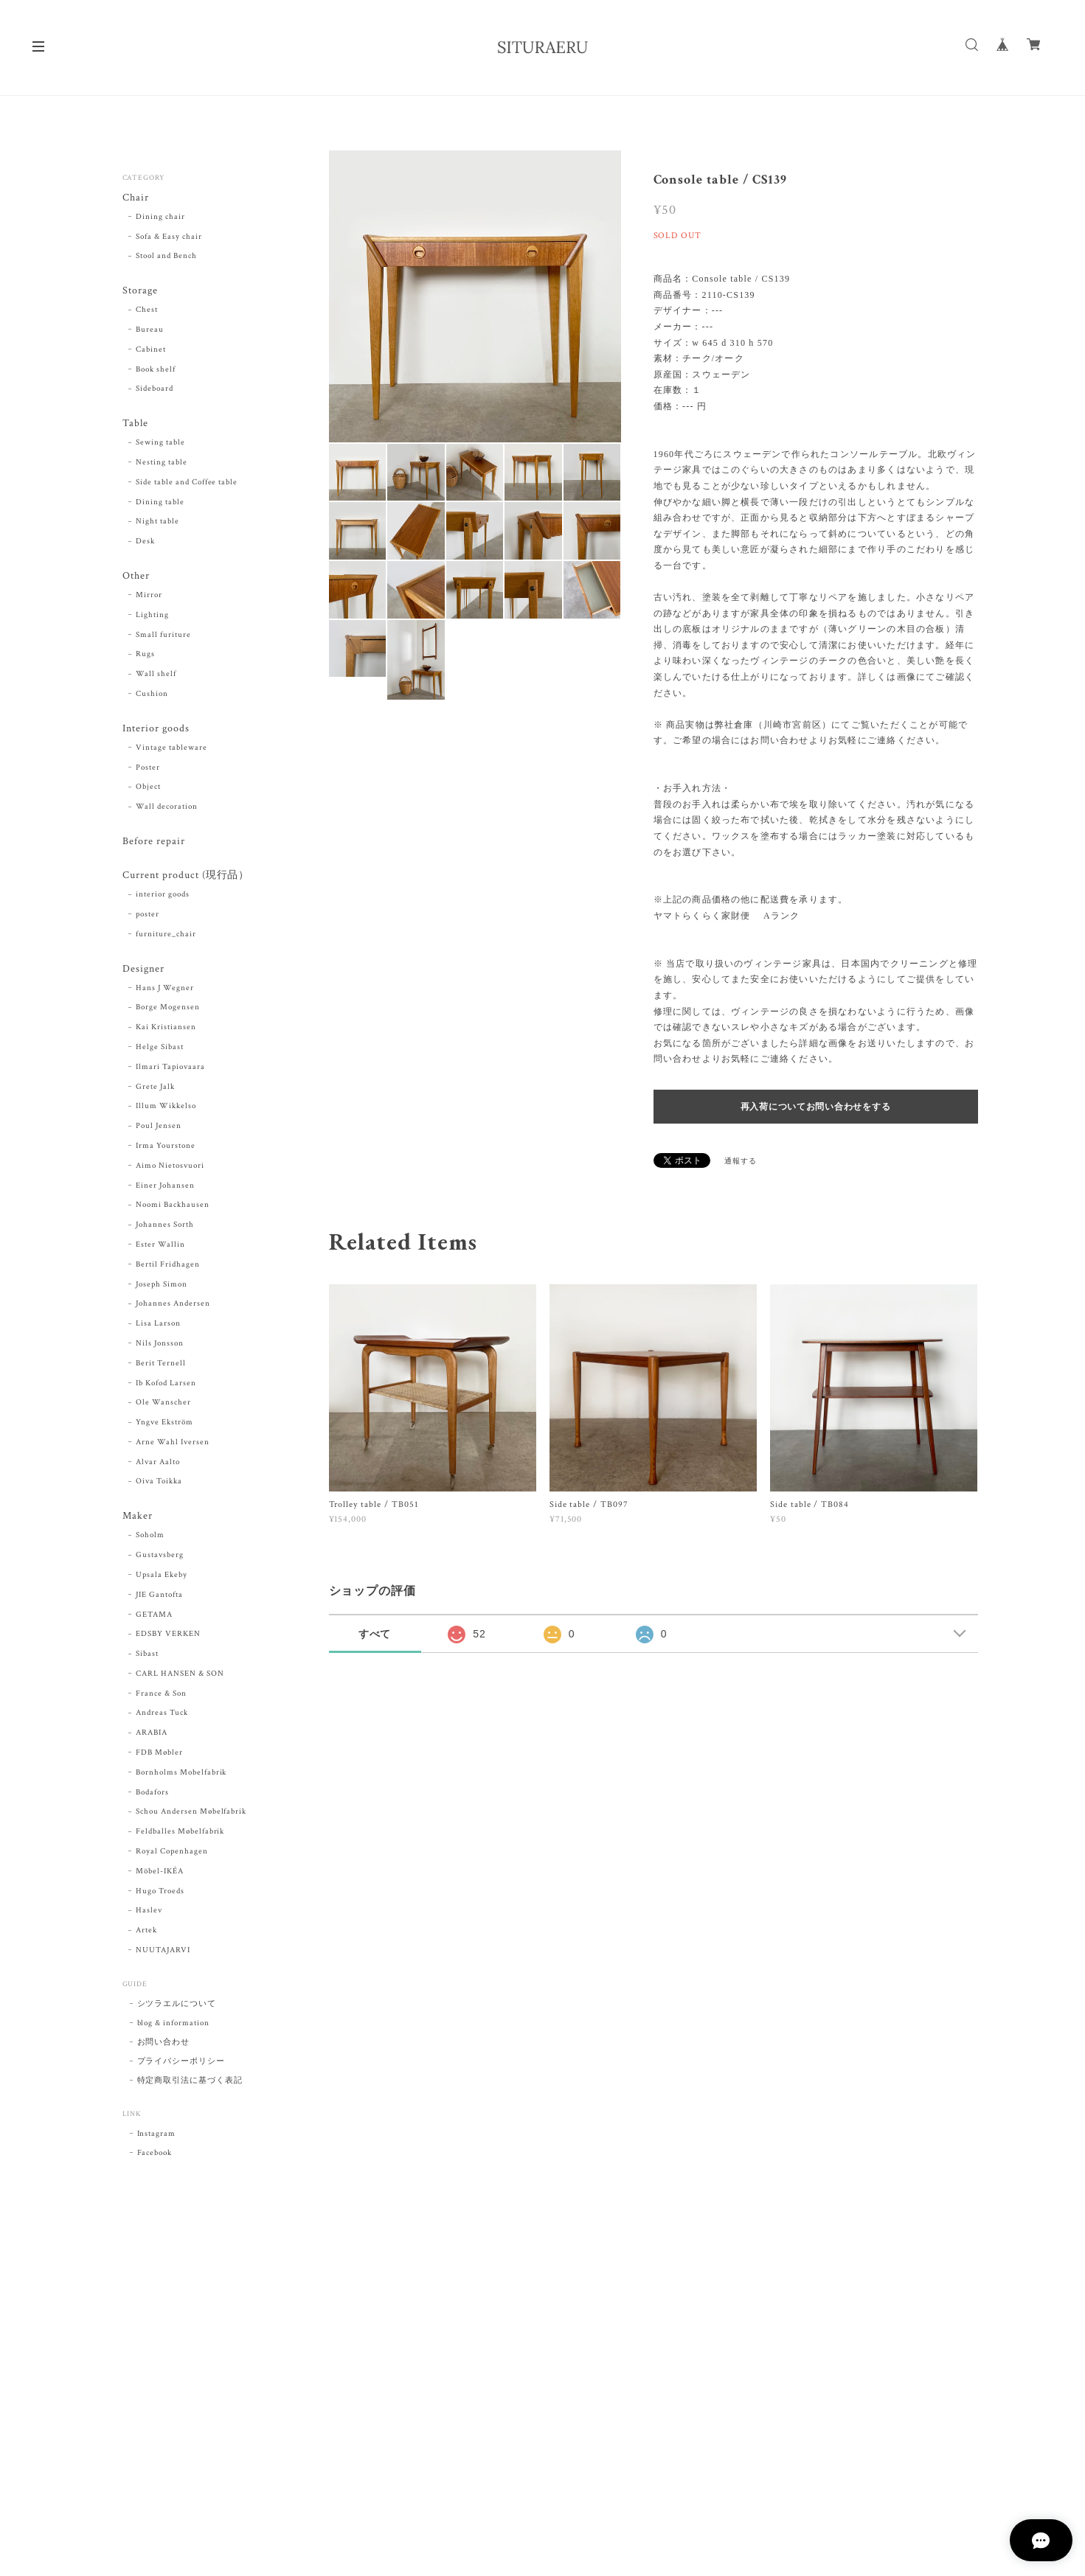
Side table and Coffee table (187, 483)
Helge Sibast (160, 1051)
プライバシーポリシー (181, 2066)
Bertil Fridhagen (167, 1269)
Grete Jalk (155, 1091)
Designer (143, 973)
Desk (145, 543)
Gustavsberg (160, 1560)
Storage (140, 291)
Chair (135, 198)
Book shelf (156, 370)
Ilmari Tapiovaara (170, 1071)
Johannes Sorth (164, 1229)
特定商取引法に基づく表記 (190, 2086)
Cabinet (151, 350)
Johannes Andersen (172, 1308)
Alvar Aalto (158, 1466)
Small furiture (163, 637)
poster (147, 918)
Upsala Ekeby (161, 1580)
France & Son (161, 1698)
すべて (375, 1634)
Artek (146, 1935)
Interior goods (155, 731)
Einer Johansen (165, 1190)
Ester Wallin (160, 1249)
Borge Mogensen (167, 1011)
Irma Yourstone (165, 1150)
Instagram (156, 2139)
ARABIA (151, 1738)
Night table (157, 523)
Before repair (153, 844)
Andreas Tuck (162, 1718)
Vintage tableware (171, 750)
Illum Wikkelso (165, 1110)
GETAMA (154, 1619)
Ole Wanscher (163, 1407)
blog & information (173, 2028)
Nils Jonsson (160, 1348)
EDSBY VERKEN (168, 1639)
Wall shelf (156, 676)
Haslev (149, 1915)
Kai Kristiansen (165, 1031)
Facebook (155, 2158)
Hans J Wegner (164, 992)
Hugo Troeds (160, 1896)
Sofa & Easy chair (168, 237)
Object (148, 789)
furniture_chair (165, 938)
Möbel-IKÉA (160, 1876)
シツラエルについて (177, 2009)
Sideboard (154, 390)
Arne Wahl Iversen (172, 1446)
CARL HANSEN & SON (179, 1679)
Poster (148, 770)
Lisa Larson (158, 1328)
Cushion (152, 696)
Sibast (147, 1659)
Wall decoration (166, 809)
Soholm (150, 1540)
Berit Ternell (160, 1367)
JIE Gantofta (159, 1600)
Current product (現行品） (185, 879)
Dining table (160, 503)
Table (135, 425)
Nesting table (161, 464)
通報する (740, 1161)
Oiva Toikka (159, 1486)
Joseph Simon (161, 1289)
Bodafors (152, 1797)
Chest (147, 311)
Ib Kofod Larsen (165, 1387)
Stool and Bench (166, 256)
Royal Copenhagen (171, 1856)
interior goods (162, 899)
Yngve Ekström (164, 1426)
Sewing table (160, 444)
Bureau (150, 331)
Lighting (152, 617)
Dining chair (160, 217)
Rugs (145, 657)
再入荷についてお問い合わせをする (816, 1106)
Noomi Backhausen (172, 1209)
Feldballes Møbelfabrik (180, 1836)
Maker (137, 1520)
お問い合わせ (163, 2047)
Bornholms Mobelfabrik (181, 1777)
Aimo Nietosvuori (170, 1170)
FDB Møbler (159, 1757)
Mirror (149, 597)
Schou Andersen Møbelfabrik (191, 1816)
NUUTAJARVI (163, 1955)
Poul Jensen (158, 1130)
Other (136, 577)
